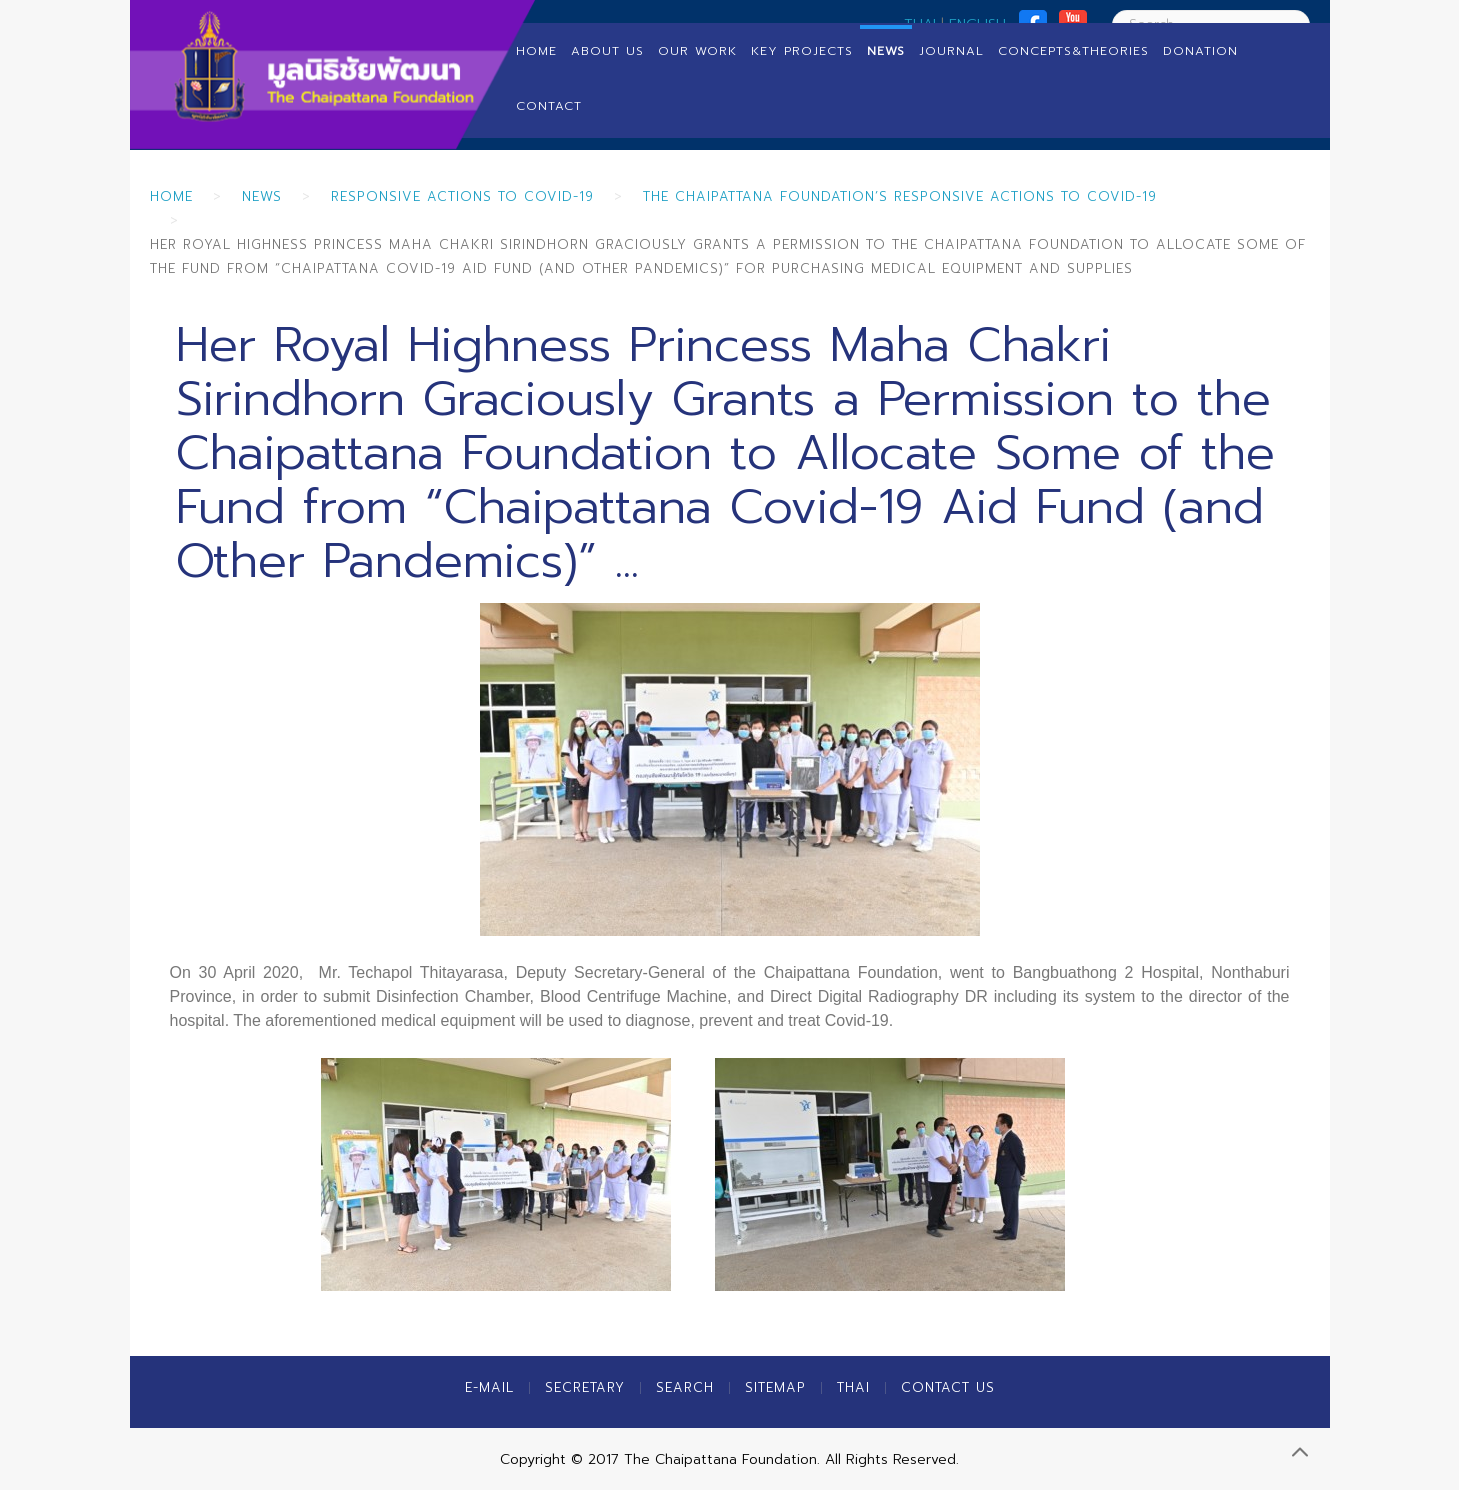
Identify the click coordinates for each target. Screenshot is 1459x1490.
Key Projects (802, 51)
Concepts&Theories (1073, 51)
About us (607, 51)
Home (536, 51)
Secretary (585, 1387)
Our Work (697, 51)
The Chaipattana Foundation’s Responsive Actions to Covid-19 (900, 196)
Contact (549, 106)
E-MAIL (489, 1387)
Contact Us (948, 1387)
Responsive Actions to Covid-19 (462, 196)
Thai (853, 1387)
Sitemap (775, 1387)
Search (685, 1387)
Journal (951, 51)
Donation (1200, 51)
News (886, 51)
